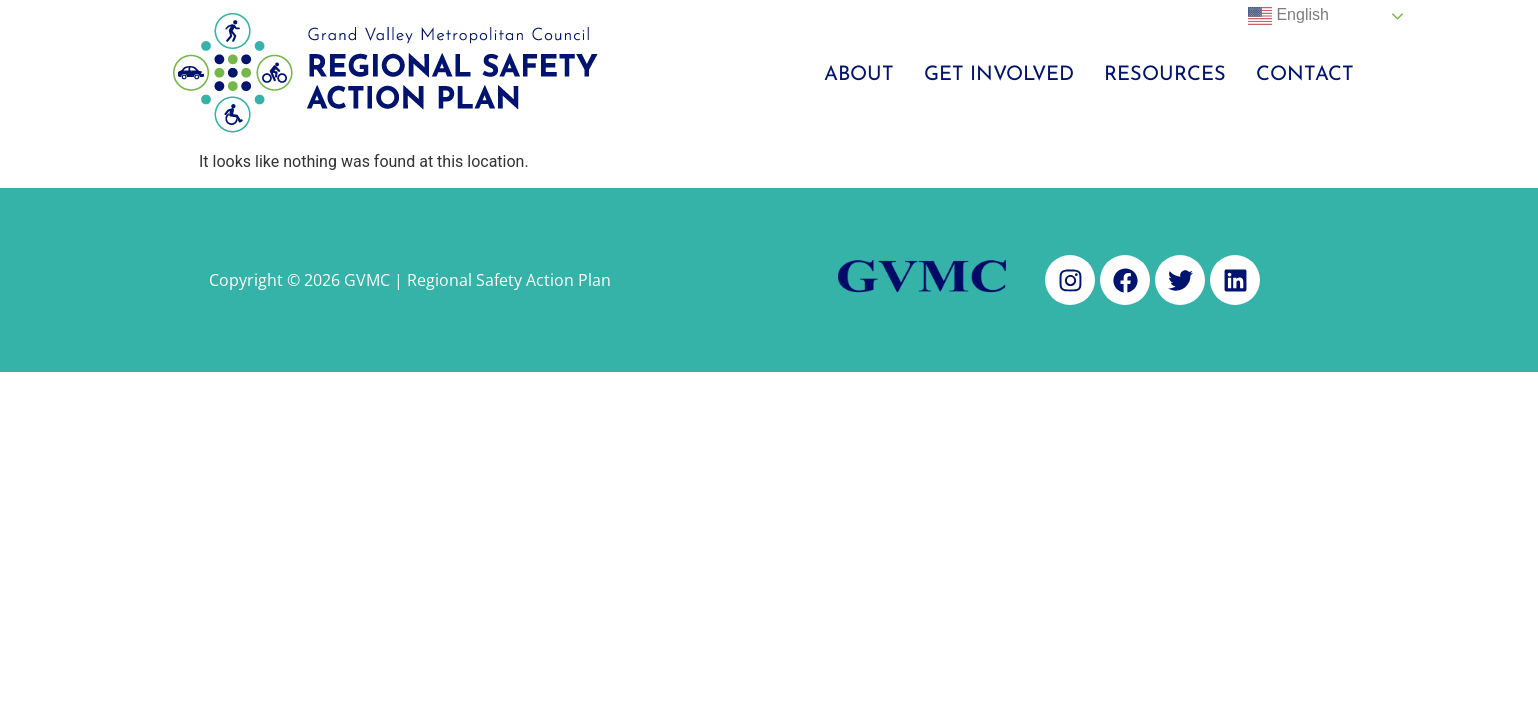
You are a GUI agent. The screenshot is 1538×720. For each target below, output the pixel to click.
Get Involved (999, 75)
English (1288, 16)
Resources (1165, 75)
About (859, 75)
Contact (1305, 75)
